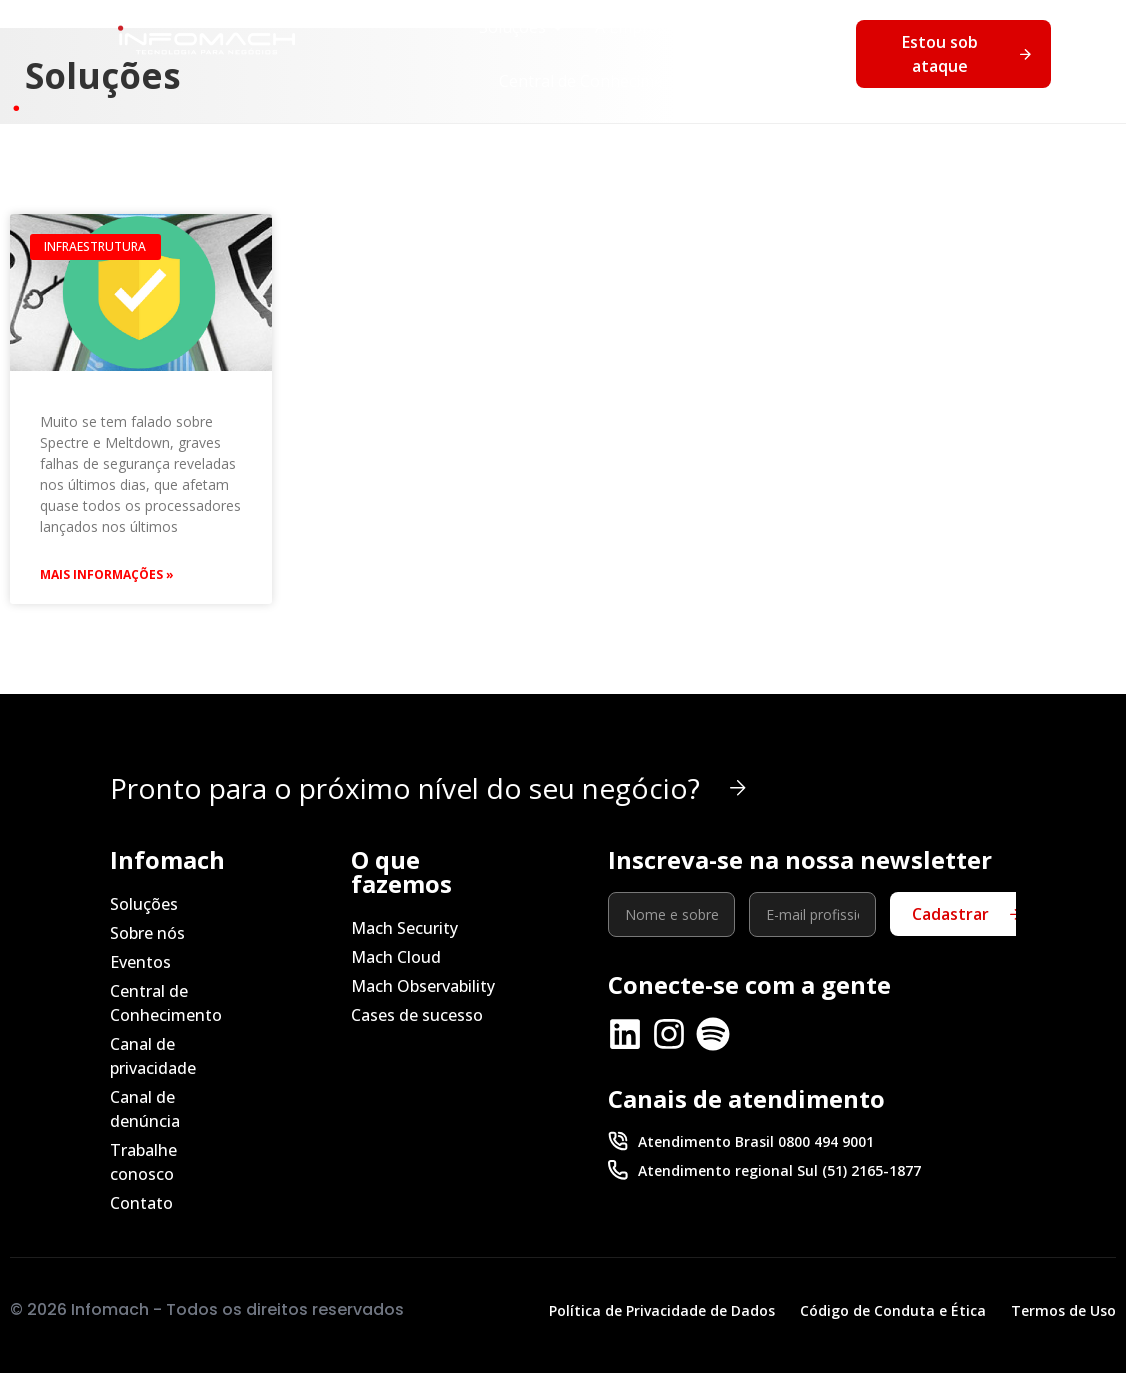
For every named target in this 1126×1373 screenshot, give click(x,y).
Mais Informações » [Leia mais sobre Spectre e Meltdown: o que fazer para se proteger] (107, 574)
